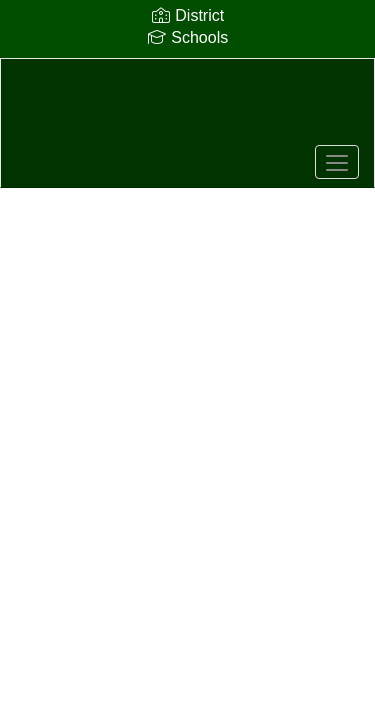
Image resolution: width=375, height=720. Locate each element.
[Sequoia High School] (187, 108)
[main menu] (337, 162)
